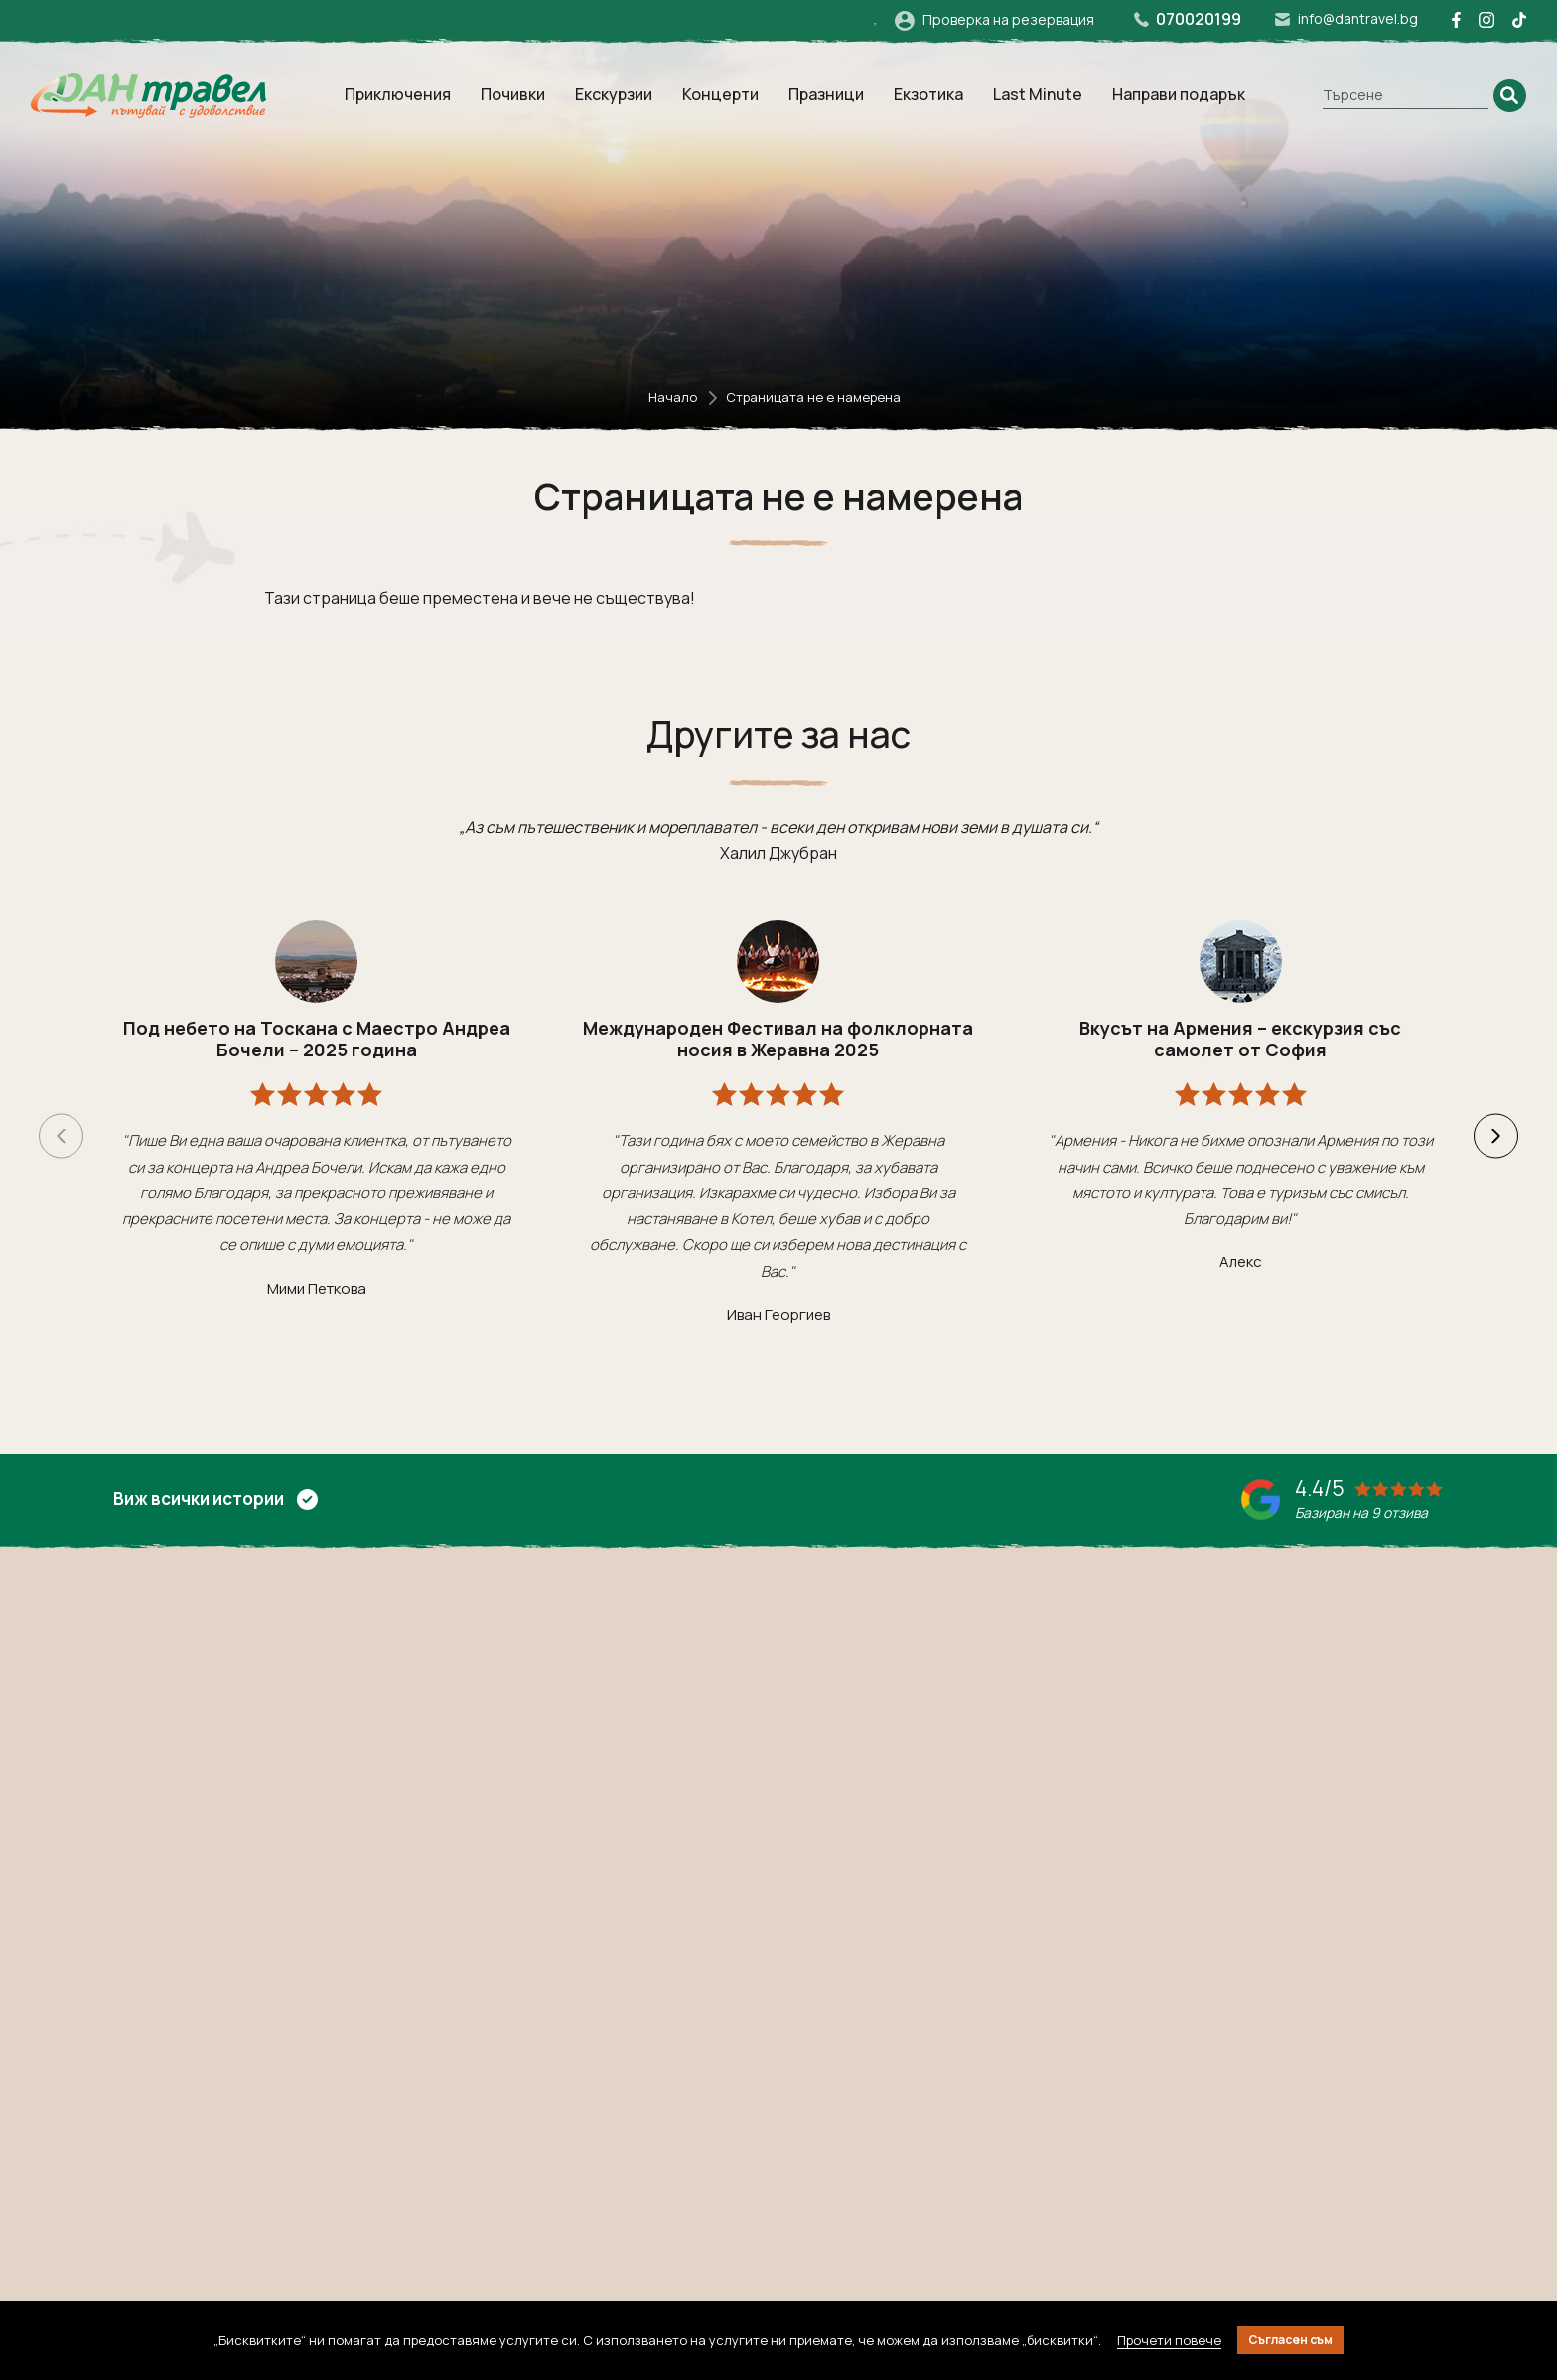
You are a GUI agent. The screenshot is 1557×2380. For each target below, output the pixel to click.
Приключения (398, 94)
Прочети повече (1169, 2340)
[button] (1496, 1136)
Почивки (513, 94)
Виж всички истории (215, 1498)
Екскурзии (613, 94)
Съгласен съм (1290, 2339)
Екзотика (928, 94)
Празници (826, 94)
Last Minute (1037, 94)
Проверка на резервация (994, 21)
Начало (672, 397)
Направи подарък (1178, 94)
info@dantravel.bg (1346, 18)
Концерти (720, 94)
